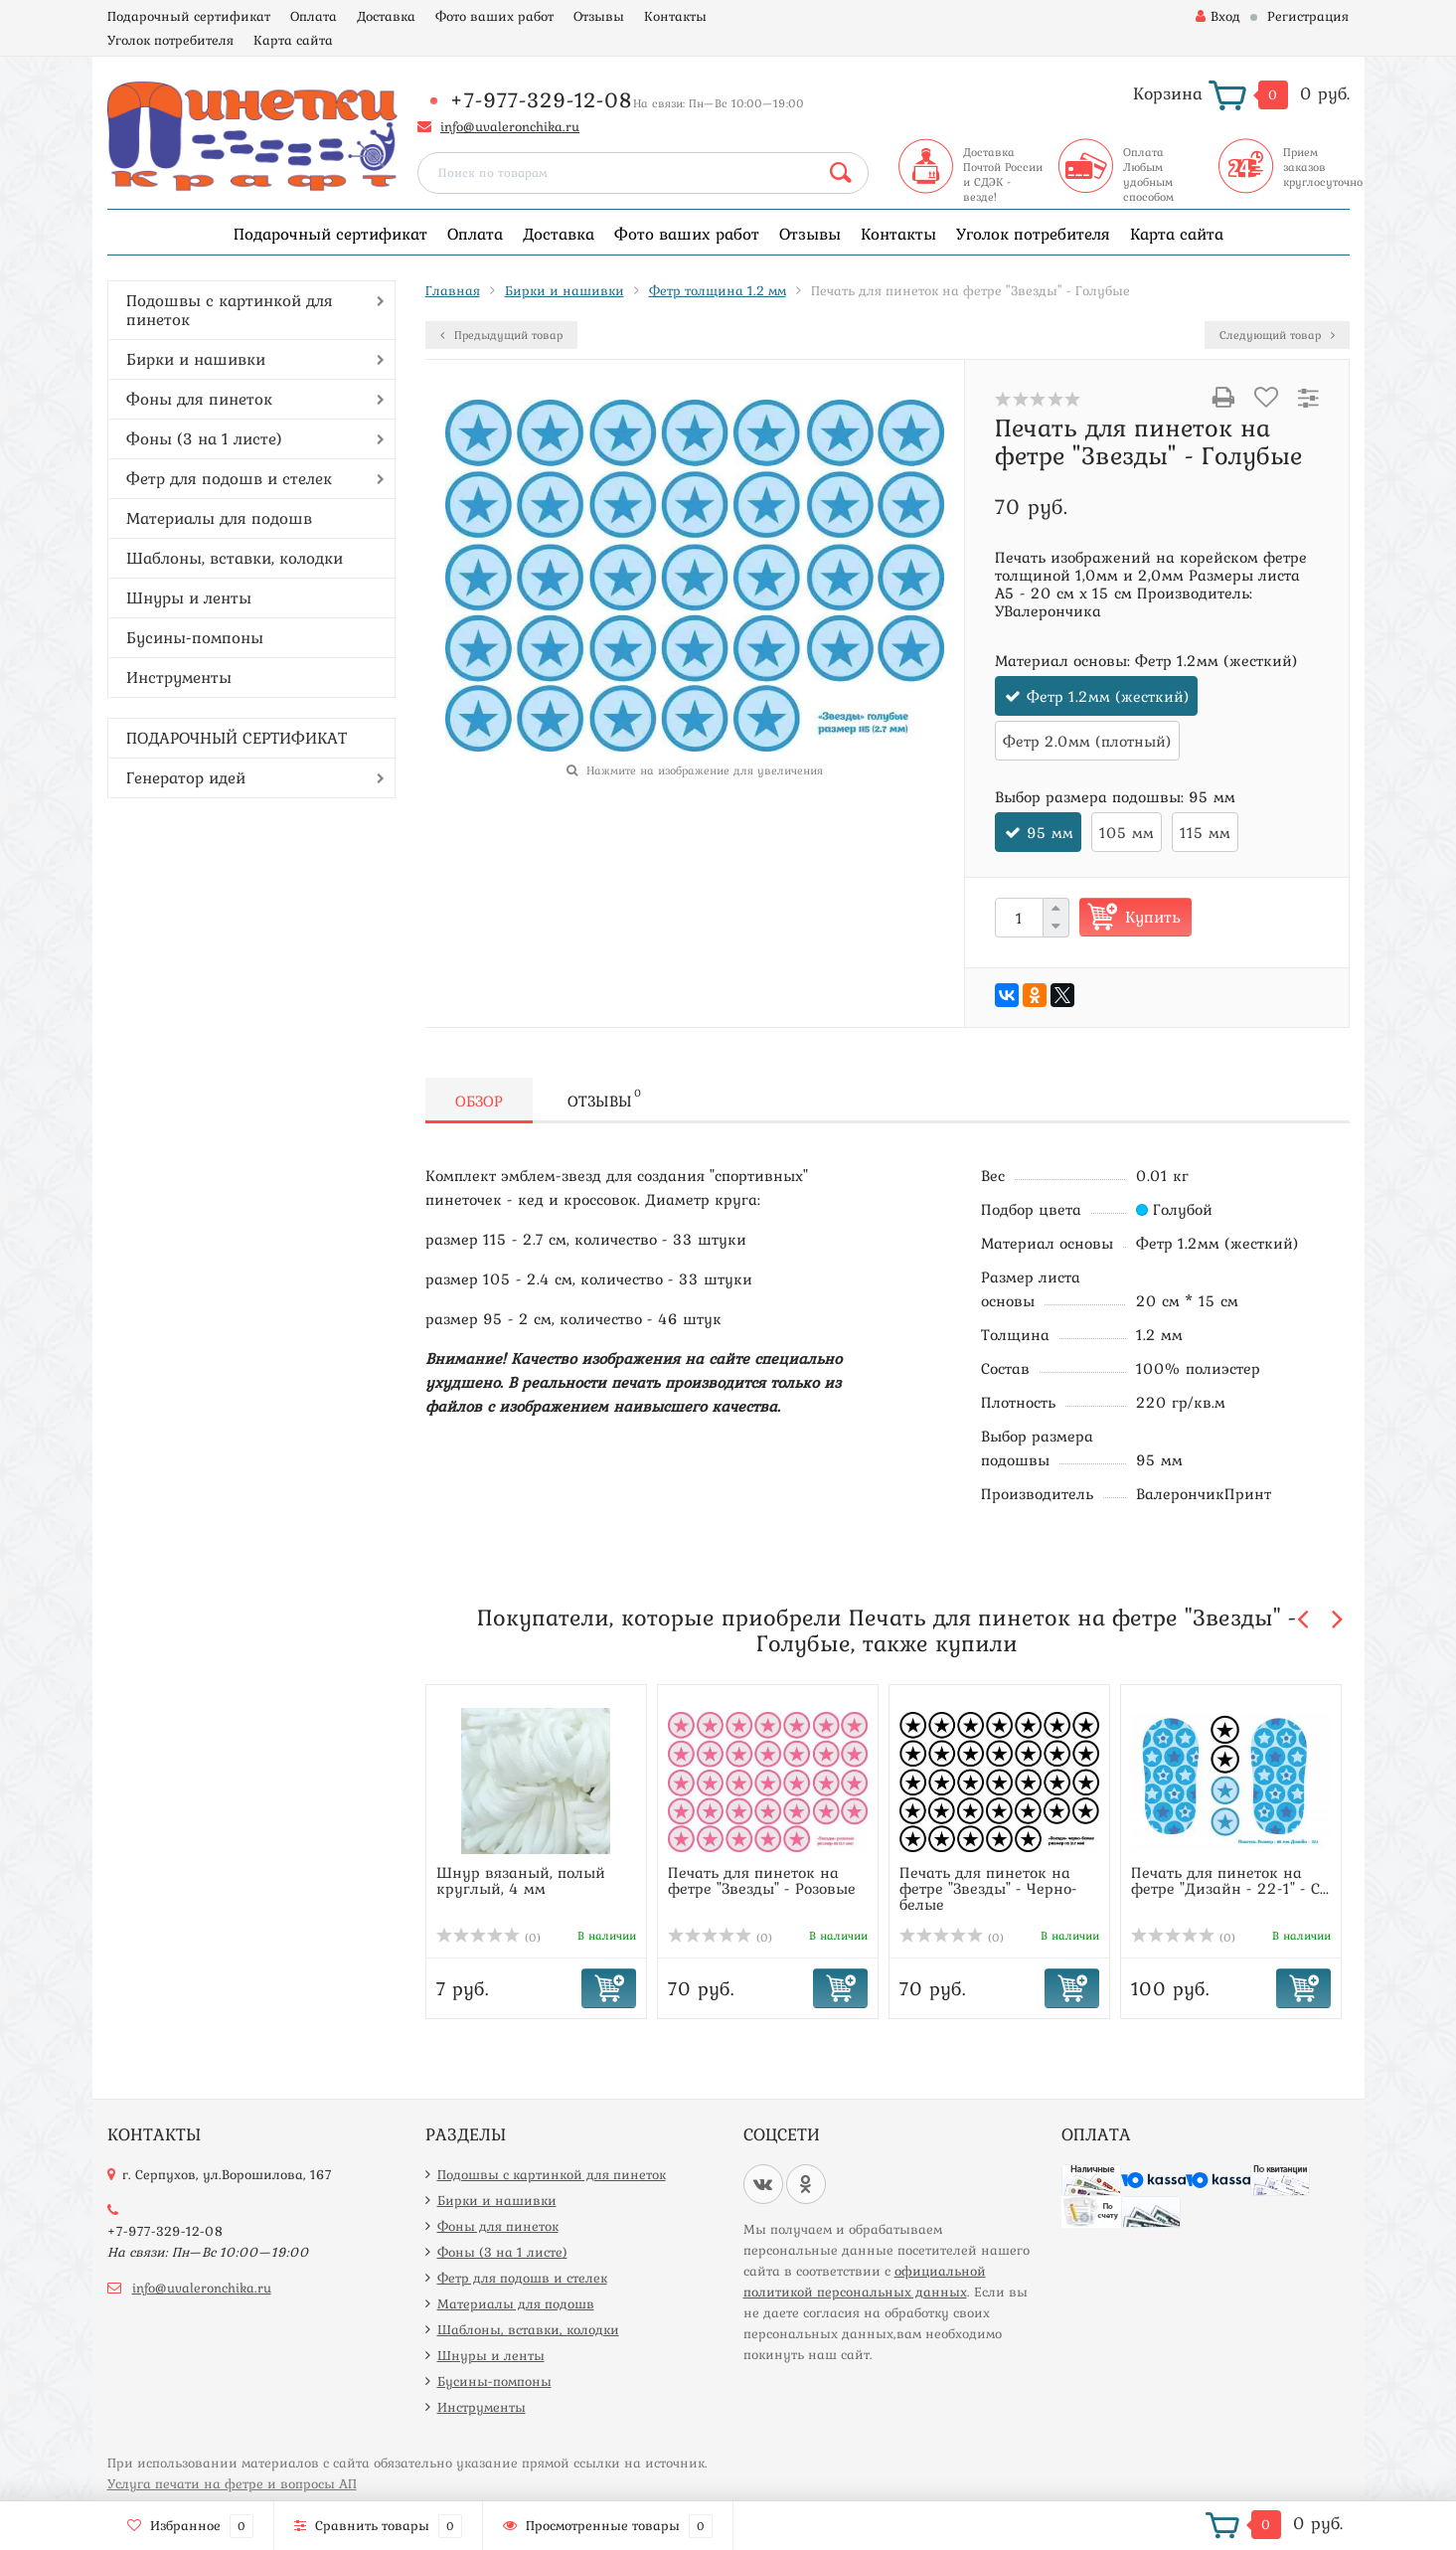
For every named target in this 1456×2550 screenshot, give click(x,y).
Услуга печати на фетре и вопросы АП (232, 2483)
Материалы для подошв (219, 518)
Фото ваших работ (494, 16)
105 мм (1126, 832)
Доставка (386, 16)
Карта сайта (293, 40)
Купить (1153, 917)
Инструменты (179, 677)
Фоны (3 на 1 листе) (204, 438)
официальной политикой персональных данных (864, 2281)
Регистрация (1308, 16)
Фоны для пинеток (199, 399)
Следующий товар (1277, 335)
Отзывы (598, 16)
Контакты (675, 16)
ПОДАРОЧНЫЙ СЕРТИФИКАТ (236, 738)
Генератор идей (185, 777)
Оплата (313, 16)
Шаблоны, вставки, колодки (234, 558)
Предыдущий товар (501, 335)
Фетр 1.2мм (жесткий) (1108, 696)
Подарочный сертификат (188, 16)
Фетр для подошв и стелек (229, 478)
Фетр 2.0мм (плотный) (1087, 741)
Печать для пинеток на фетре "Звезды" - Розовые (762, 1880)
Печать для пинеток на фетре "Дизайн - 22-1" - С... (1230, 1880)
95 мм (1050, 832)
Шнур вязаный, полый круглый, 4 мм (520, 1880)
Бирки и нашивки (195, 359)
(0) (489, 1938)
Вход (1218, 16)
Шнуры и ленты (188, 597)
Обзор (479, 1100)
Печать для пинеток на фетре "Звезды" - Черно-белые (988, 1888)
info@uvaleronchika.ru (509, 126)
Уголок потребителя (170, 40)
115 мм (1205, 832)
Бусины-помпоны (194, 637)
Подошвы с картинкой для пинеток (229, 309)
